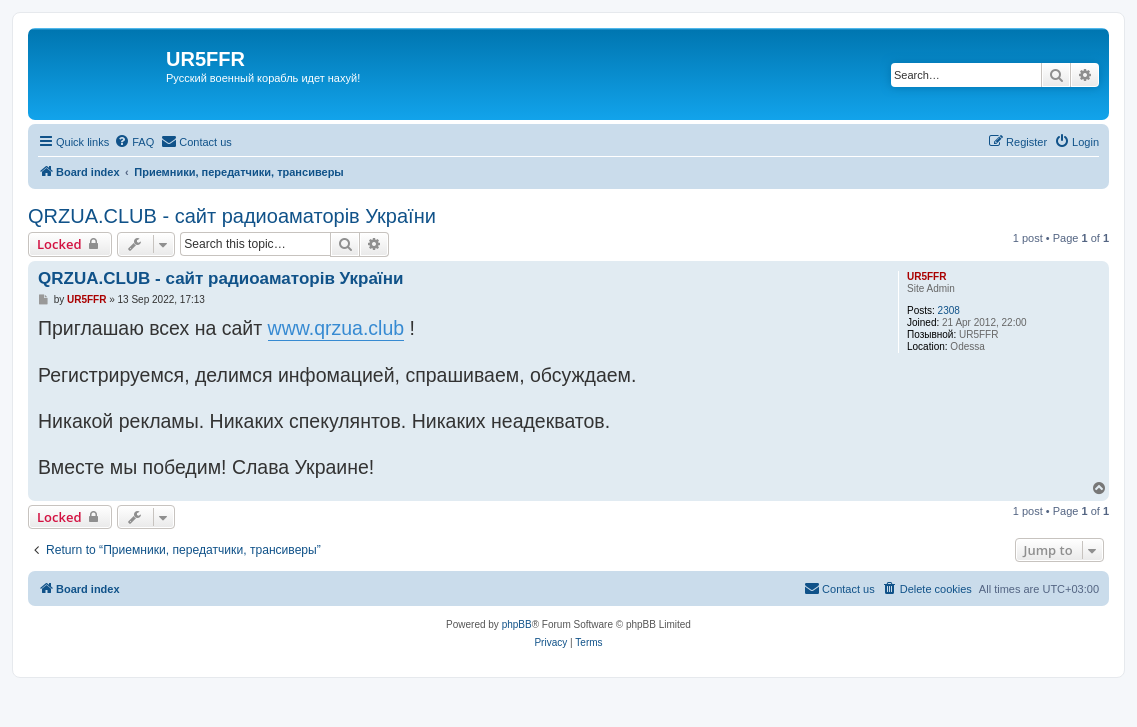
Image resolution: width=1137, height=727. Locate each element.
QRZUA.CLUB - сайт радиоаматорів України (232, 216)
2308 (949, 310)
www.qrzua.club (336, 328)
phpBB (517, 624)
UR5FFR (926, 276)
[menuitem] (134, 142)
